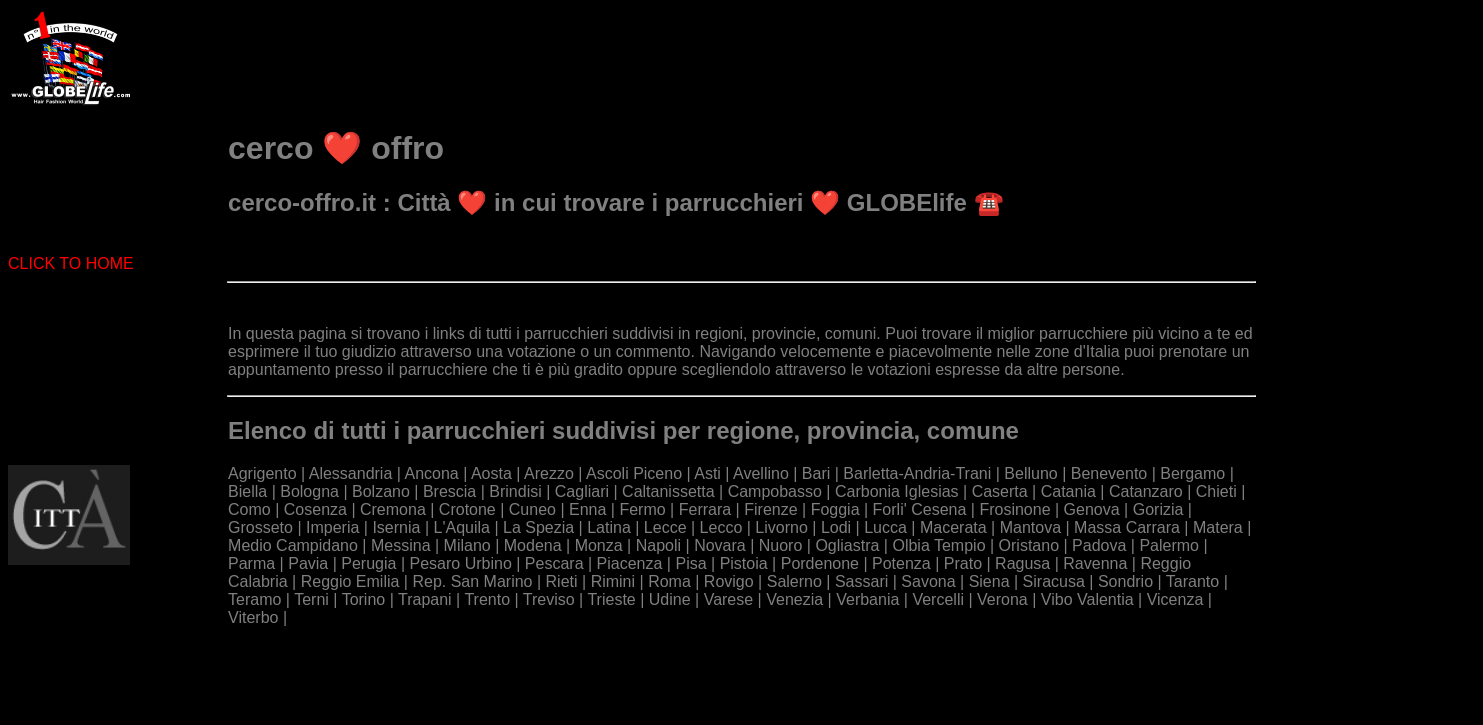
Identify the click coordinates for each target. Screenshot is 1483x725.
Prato (963, 563)
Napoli (658, 545)
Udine (670, 599)
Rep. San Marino (472, 581)
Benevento (1109, 473)
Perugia (368, 563)
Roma (669, 581)
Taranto (1192, 581)
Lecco (721, 527)
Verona (1002, 599)
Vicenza (1175, 599)
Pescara (554, 563)
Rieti (562, 581)
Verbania (867, 599)
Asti (707, 473)
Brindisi (515, 491)
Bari (816, 473)
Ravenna (1095, 563)
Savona (928, 581)
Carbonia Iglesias (897, 491)
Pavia (308, 563)
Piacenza (630, 563)
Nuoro (781, 545)
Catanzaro (1146, 491)
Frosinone (1014, 509)
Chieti (1216, 491)
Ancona (432, 473)
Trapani (425, 599)
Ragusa (1022, 563)
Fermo (642, 509)
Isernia (396, 527)
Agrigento (262, 473)
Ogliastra (847, 545)
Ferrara (705, 509)
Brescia (449, 491)
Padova (1099, 545)
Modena (533, 545)
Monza (599, 545)
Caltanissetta (668, 491)
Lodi (836, 527)
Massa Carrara (1127, 527)
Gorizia (1158, 509)
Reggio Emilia (350, 581)
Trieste (611, 599)
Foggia (835, 509)
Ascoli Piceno (634, 473)
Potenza (901, 563)
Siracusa (1054, 581)
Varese (729, 599)
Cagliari (582, 491)
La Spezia (538, 527)
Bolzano (381, 491)
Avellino (761, 473)
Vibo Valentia (1087, 599)
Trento (487, 599)
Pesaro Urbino (461, 563)
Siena (989, 581)
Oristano (1029, 545)
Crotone (467, 509)
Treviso (549, 599)
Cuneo (532, 509)
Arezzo (549, 473)
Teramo (254, 599)
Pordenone (820, 563)
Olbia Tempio (938, 545)
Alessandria (351, 473)
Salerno (794, 581)
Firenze (770, 509)
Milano (467, 545)
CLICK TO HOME (71, 263)
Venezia (794, 599)
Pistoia (744, 563)
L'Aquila (462, 527)
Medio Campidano (293, 545)
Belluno (1030, 473)
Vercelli (938, 599)
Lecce (665, 527)
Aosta (491, 473)
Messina (401, 545)
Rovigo (729, 581)
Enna (587, 509)
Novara (720, 545)
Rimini (613, 581)
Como (249, 509)
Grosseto (260, 527)
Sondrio (1125, 581)
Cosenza (315, 509)
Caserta (1000, 491)
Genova (1092, 509)
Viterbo (253, 617)
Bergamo (1192, 473)
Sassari (861, 581)
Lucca (885, 527)
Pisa (690, 563)
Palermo (1169, 545)
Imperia (332, 527)
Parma (251, 563)
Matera (1218, 527)
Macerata (953, 527)
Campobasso (775, 491)
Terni (311, 599)
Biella (247, 491)
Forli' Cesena (920, 509)
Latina (609, 527)
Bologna (309, 491)
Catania (1068, 491)
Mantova (1030, 527)
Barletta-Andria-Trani (917, 473)
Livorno (781, 527)
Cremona (393, 509)
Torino (364, 599)
